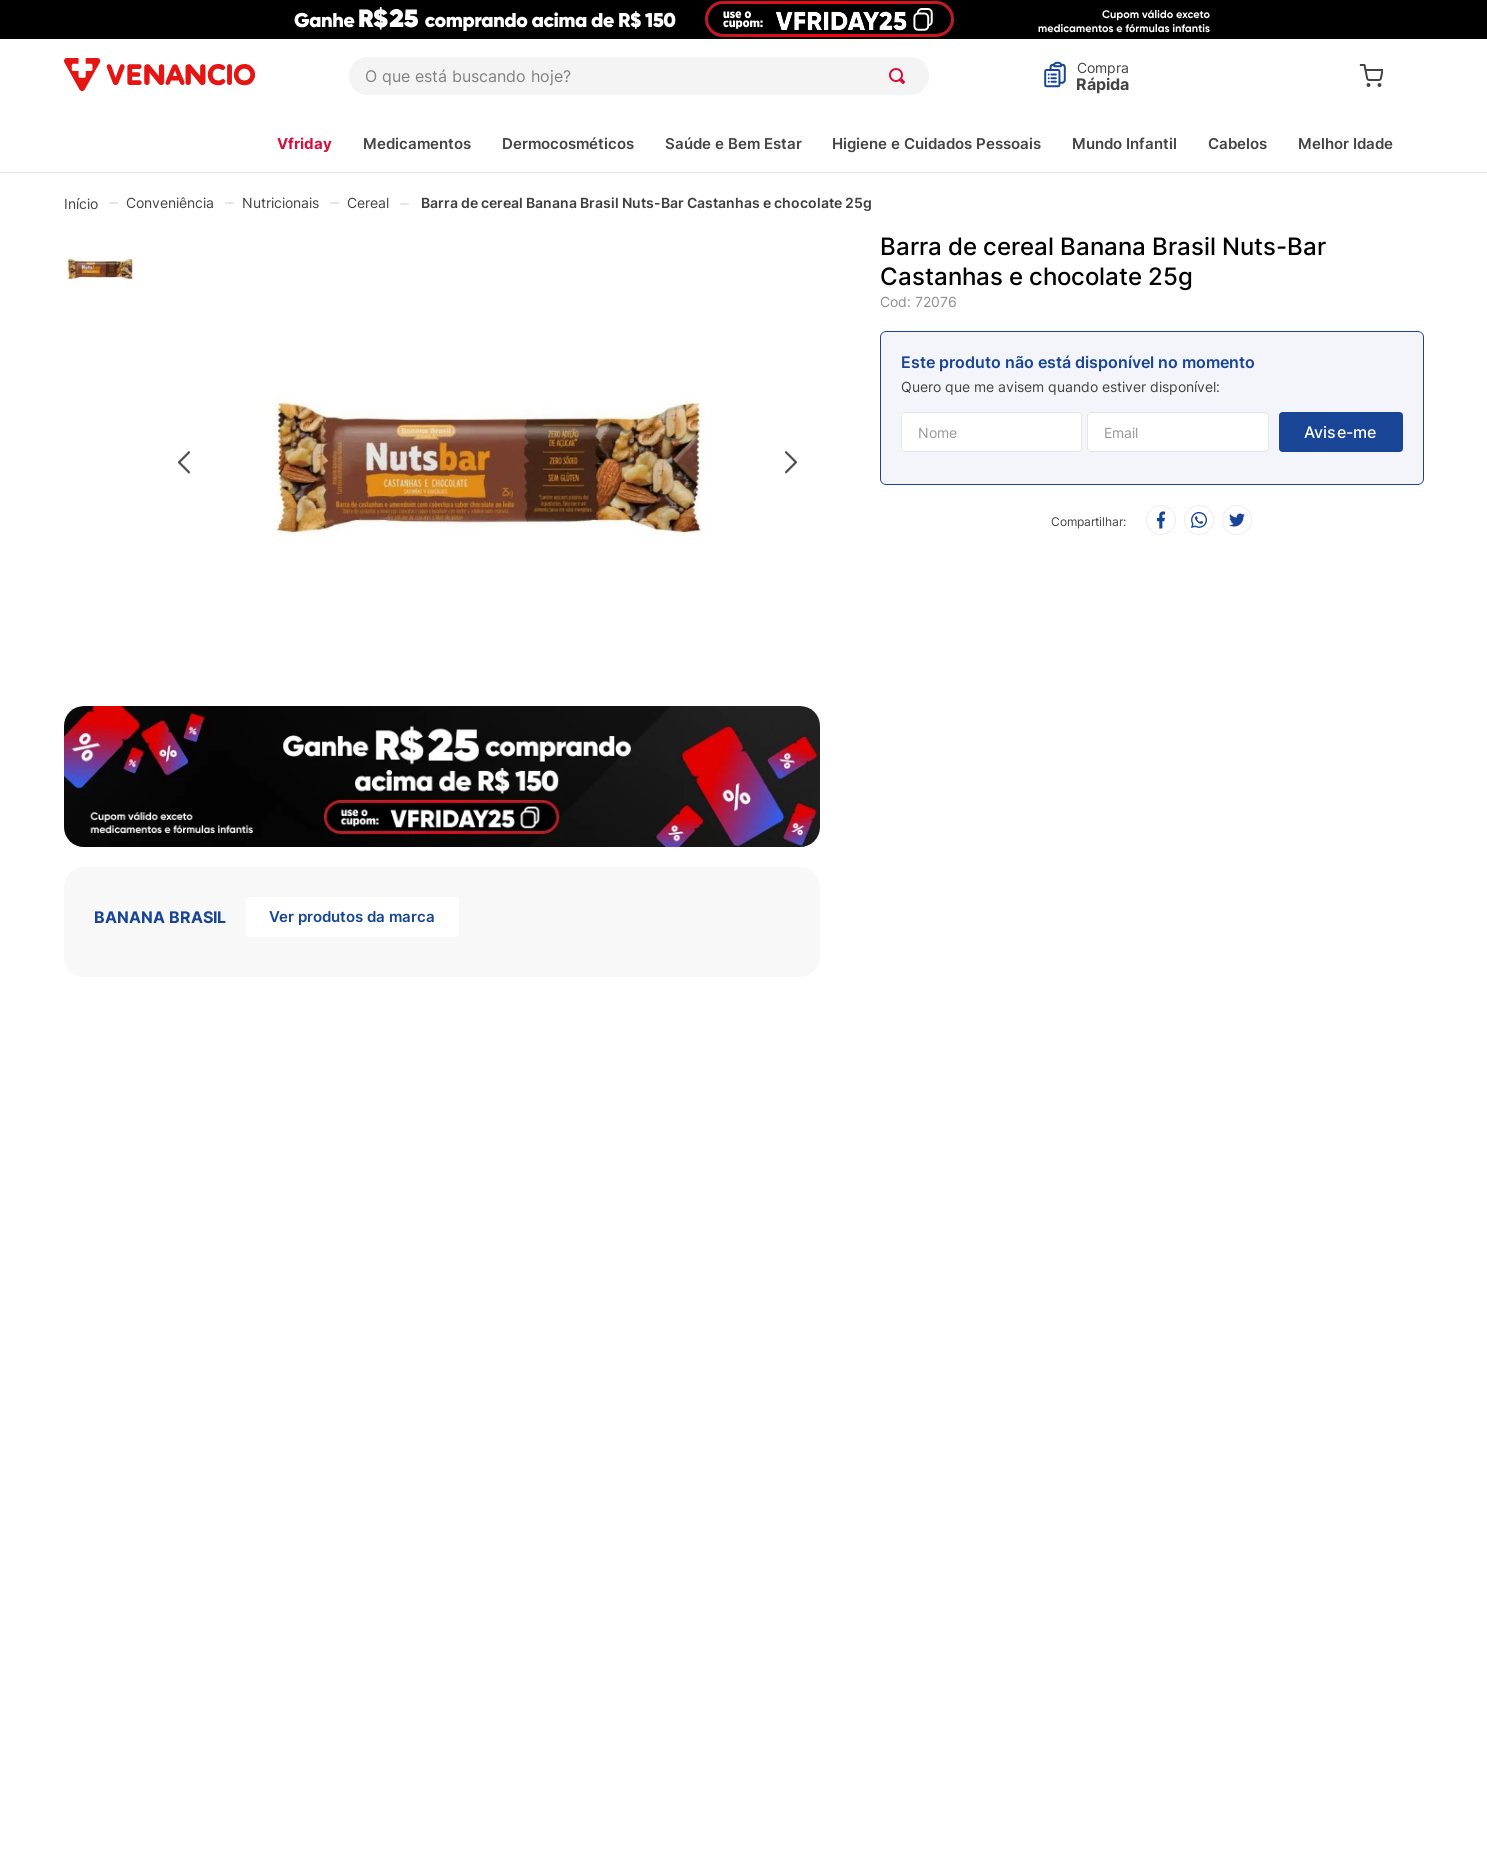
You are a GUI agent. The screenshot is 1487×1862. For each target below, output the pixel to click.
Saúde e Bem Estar (733, 143)
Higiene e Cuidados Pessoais (936, 143)
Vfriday (304, 143)
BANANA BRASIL (160, 917)
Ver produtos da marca (352, 916)
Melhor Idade (1345, 143)
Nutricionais (280, 202)
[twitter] (1237, 521)
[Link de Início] (81, 203)
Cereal (368, 202)
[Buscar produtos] (901, 76)
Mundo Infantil (1124, 143)
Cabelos (1237, 143)
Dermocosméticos (568, 143)
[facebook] (1161, 521)
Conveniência (170, 202)
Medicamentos (417, 143)
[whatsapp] (1199, 521)
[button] (487, 463)
